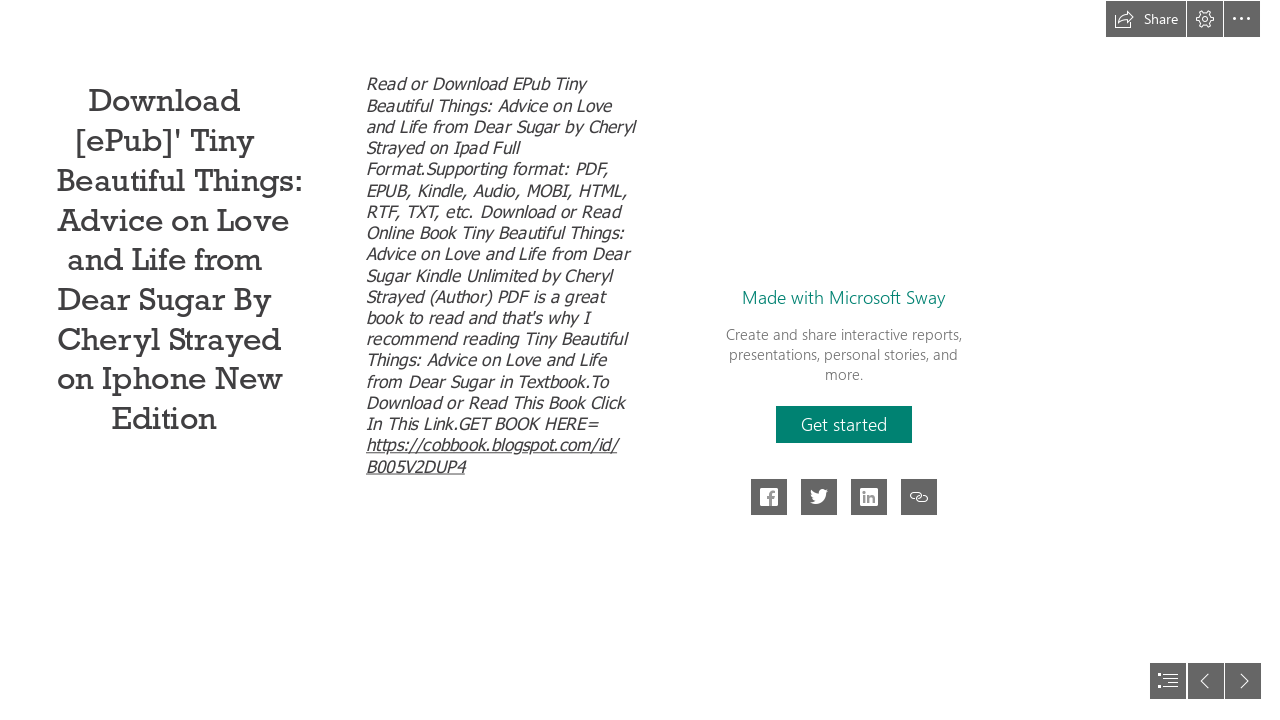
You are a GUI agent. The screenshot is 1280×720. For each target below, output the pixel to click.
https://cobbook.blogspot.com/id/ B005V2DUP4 (491, 454)
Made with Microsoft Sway (843, 297)
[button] (1146, 19)
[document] (640, 360)
